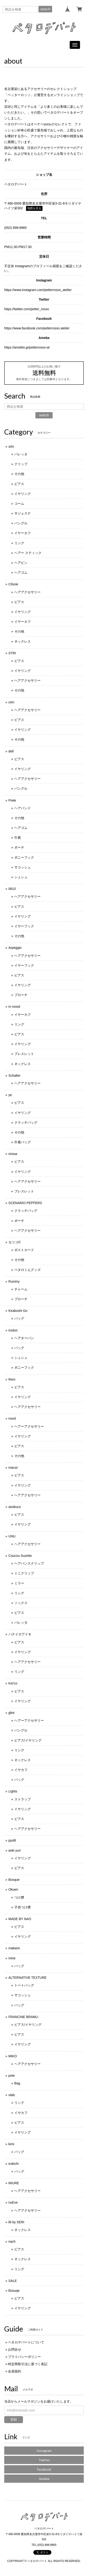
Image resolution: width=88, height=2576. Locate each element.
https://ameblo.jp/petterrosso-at (27, 347)
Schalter (14, 1075)
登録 (13, 2419)
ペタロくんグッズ (27, 1270)
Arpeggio (15, 948)
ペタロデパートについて (26, 2342)
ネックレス (22, 641)
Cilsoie (13, 584)
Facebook (44, 2469)
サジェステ (22, 513)
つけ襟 (19, 1897)
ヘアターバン (24, 1338)
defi (11, 751)
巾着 (17, 837)
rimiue (12, 1154)
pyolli (12, 1840)
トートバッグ (24, 1985)
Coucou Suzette (20, 1556)
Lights (12, 1791)
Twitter (44, 2460)
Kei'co (12, 1683)
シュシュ (20, 877)
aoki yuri (14, 1850)
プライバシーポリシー (24, 2357)
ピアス (19, 484)
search (45, 9)
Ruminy (13, 1281)
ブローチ (20, 995)
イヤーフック (24, 926)
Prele (12, 800)
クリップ (20, 464)
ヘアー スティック (28, 553)
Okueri (13, 1889)
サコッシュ (22, 867)
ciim (11, 702)
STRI (12, 653)
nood (12, 1418)
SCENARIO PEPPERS (25, 1203)
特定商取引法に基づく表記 (27, 2364)
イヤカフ (20, 1770)
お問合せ (14, 2349)
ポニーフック (24, 857)
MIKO (12, 2056)
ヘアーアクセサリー (29, 1426)
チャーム (20, 1289)
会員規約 (14, 2371)
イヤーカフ (22, 533)
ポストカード (24, 1250)
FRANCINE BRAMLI (23, 2017)
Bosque (13, 1880)
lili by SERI (16, 2222)
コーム (19, 503)
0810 (12, 889)
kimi (11, 2144)
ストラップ (22, 1799)
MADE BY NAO (19, 1919)
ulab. (11, 2095)
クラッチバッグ (25, 1122)
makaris (14, 1948)
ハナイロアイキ (19, 1634)
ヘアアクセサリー (27, 592)
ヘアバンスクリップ (29, 1563)
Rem (11, 1379)
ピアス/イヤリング (28, 1740)
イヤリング (22, 494)
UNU (11, 1536)
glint (11, 1713)
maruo (13, 1467)
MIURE (13, 2183)
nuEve (13, 2202)
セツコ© (14, 1242)
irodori (13, 1330)
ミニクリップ (24, 1573)
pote (11, 2075)
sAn (11, 446)
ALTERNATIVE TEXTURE (27, 1977)
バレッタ (20, 454)
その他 (19, 474)
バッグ (19, 1318)
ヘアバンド (22, 808)
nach (11, 2241)
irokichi (13, 2164)
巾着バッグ (22, 1142)
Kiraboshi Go (17, 1311)
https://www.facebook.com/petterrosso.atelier (37, 328)
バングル (20, 523)
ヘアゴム (20, 572)
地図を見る (34, 208)
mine (11, 1958)
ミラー (19, 1583)
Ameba (44, 2479)
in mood (14, 1006)
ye (10, 1095)
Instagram (44, 2451)
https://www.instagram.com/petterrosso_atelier (38, 290)
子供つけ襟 (22, 1907)
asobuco (14, 1507)
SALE (12, 2281)
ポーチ (19, 847)
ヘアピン (20, 563)
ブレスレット (24, 1054)
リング (19, 543)
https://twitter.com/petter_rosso (26, 309)
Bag (17, 2083)
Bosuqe (13, 2290)
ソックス (20, 1603)
